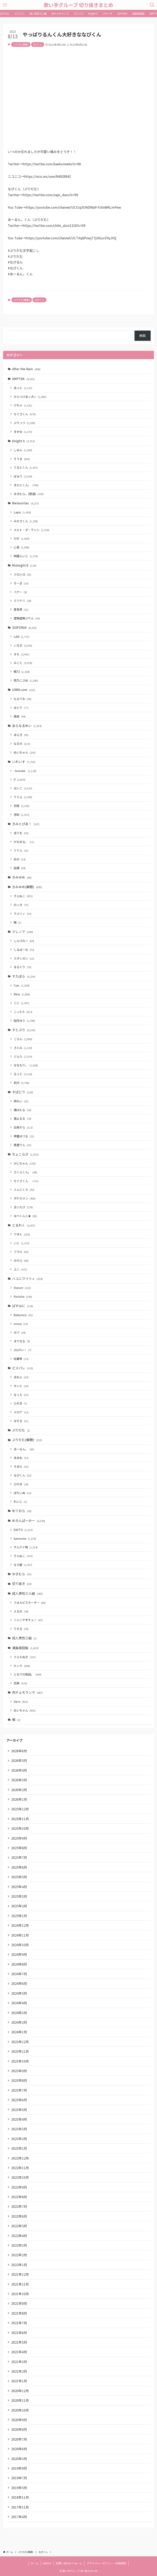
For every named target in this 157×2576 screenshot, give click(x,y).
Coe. (21, 985)
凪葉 (20, 868)
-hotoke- (25, 771)
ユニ (20, 1269)
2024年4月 (19, 2002)
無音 (20, 716)
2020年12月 (20, 2390)
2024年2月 (19, 2022)
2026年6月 (19, 1750)
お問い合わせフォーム (69, 2563)
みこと (23, 663)
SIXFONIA (24, 627)
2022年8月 (19, 2196)
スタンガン (24, 958)
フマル (21, 1251)
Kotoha (23, 1296)
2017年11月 (20, 2507)
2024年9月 (19, 1954)
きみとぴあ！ (25, 823)
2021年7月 (19, 2322)
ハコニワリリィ (27, 1278)
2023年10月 (20, 2061)
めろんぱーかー (28, 1520)
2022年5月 (19, 2225)
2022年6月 (19, 2216)
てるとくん (26, 467)
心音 (21, 547)
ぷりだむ (21, 1430)
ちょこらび (25, 1154)
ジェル (23, 1056)
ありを (21, 833)
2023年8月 (19, 2080)
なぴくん (37, 44)
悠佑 (21, 814)
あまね (21, 1457)
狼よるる (22, 1118)
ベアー (20, 592)
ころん (23, 1039)
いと (21, 1243)
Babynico (23, 1315)
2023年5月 (19, 2109)
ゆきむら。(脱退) (29, 494)
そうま (22, 459)
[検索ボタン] (152, 5)
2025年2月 (19, 1905)
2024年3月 (19, 2012)
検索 (142, 335)
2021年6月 (19, 2332)
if (19, 779)
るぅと (23, 1074)
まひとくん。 (26, 485)
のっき (21, 905)
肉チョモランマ (27, 1692)
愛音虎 (21, 609)
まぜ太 (23, 431)
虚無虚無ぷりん (27, 618)
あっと (23, 388)
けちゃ (23, 405)
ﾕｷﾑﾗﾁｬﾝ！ (22, 1350)
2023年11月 (20, 2051)
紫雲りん (22, 1145)
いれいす (23, 761)
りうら (23, 797)
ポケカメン (25, 1198)
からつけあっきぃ (30, 396)
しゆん (23, 450)
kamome (25, 1538)
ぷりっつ (24, 423)
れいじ (20, 1501)
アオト (22, 1234)
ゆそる (21, 1421)
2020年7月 (19, 2439)
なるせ (22, 743)
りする (21, 1628)
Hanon (22, 1287)
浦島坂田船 (25, 1647)
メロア (21, 1412)
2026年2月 (19, 1789)
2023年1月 (19, 2148)
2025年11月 (20, 1818)
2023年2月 (19, 2138)
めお (20, 859)
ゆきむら (21, 1573)
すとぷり (23, 1029)
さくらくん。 (25, 1172)
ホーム (35, 2563)
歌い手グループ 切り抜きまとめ (78, 4)
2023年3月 (19, 2128)
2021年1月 (19, 2380)
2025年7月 (19, 1857)
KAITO (23, 1529)
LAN (21, 636)
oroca (21, 1323)
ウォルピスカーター (30, 1602)
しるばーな (24, 949)
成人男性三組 (24, 1637)
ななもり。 (26, 1065)
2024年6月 (19, 1983)
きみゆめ (21, 877)
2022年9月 (19, 2187)
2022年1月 (19, 2264)
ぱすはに (22, 1305)
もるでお (22, 699)
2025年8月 (19, 1847)
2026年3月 (19, 1779)
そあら (21, 1466)
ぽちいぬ (22, 1493)
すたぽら (23, 976)
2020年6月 (19, 2448)
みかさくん (26, 521)
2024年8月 (19, 1964)
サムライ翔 (26, 1547)
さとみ (23, 1047)
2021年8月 (19, 2313)
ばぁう (23, 476)
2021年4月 (19, 2351)
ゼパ (20, 1332)
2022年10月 (20, 2177)
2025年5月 (19, 1876)
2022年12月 (20, 2158)
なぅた (21, 1394)
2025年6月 (19, 1867)
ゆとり (21, 707)
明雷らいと (26, 556)
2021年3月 (19, 2361)
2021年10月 (20, 2293)
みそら (21, 1260)
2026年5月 (19, 1760)
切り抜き (21, 1583)
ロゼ (21, 538)
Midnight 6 (24, 565)
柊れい (21, 1101)
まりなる (22, 1341)
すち (21, 654)
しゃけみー (24, 941)
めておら (21, 1510)
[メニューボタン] (5, 5)
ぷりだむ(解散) (20, 44)
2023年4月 (19, 2119)
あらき (21, 735)
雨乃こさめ (26, 680)
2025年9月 (19, 1838)
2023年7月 (19, 2090)
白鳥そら (23, 1127)
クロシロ (22, 574)
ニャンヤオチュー (28, 1620)
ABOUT (47, 2563)
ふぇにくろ (24, 1189)
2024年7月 (19, 1973)
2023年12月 (20, 2041)
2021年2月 (19, 2371)
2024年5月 (19, 1993)
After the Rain (26, 368)
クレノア (22, 931)
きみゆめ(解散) (27, 886)
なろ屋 (23, 1564)
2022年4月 (19, 2235)
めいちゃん (25, 752)
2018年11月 (20, 2497)
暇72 (22, 671)
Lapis (22, 512)
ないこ (23, 788)
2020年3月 (19, 2458)
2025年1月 (19, 1915)
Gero (21, 1701)
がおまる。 (24, 842)
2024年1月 (19, 2031)
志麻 (20, 1683)
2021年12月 (20, 2274)
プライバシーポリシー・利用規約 (106, 2563)
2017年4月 (19, 2516)
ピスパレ (22, 1367)
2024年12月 (20, 1925)
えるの (21, 1611)
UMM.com (23, 689)
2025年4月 (19, 1886)
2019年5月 (19, 2487)
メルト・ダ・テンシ (31, 530)
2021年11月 (20, 2284)
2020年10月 (20, 2410)
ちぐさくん (25, 414)
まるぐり (22, 967)
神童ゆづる (24, 1136)
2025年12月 (20, 1808)
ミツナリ (22, 600)
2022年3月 (19, 2245)
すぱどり (22, 1091)
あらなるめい (27, 725)
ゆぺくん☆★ (25, 1216)
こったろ (23, 1011)
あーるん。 (24, 1449)
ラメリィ (22, 913)
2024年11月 (20, 1935)
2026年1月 (19, 1799)
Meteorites (25, 503)
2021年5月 (19, 2342)
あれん (21, 1377)
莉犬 (21, 1082)
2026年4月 (19, 1770)
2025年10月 (20, 1828)
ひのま (20, 1403)
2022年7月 (19, 2206)
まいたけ (23, 1207)
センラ (22, 1665)
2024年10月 (20, 1944)
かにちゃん (25, 1163)
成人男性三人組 (27, 1593)
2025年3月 (19, 1896)
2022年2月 (19, 2254)
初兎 (21, 806)
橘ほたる (22, 1110)
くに (21, 1003)
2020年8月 (19, 2429)
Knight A (23, 440)
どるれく (23, 1225)
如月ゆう (24, 1020)
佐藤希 (21, 1358)
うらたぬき (25, 1657)
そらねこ (23, 896)
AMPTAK (23, 378)
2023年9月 (19, 2070)
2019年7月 (19, 2477)
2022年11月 (20, 2167)
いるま (23, 645)
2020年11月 (20, 2400)
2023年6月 (19, 2099)
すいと (21, 1386)
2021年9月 (19, 2303)
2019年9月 (19, 2468)
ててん (21, 850)
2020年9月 (19, 2419)
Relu (22, 994)
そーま (21, 583)
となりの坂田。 (27, 1674)
